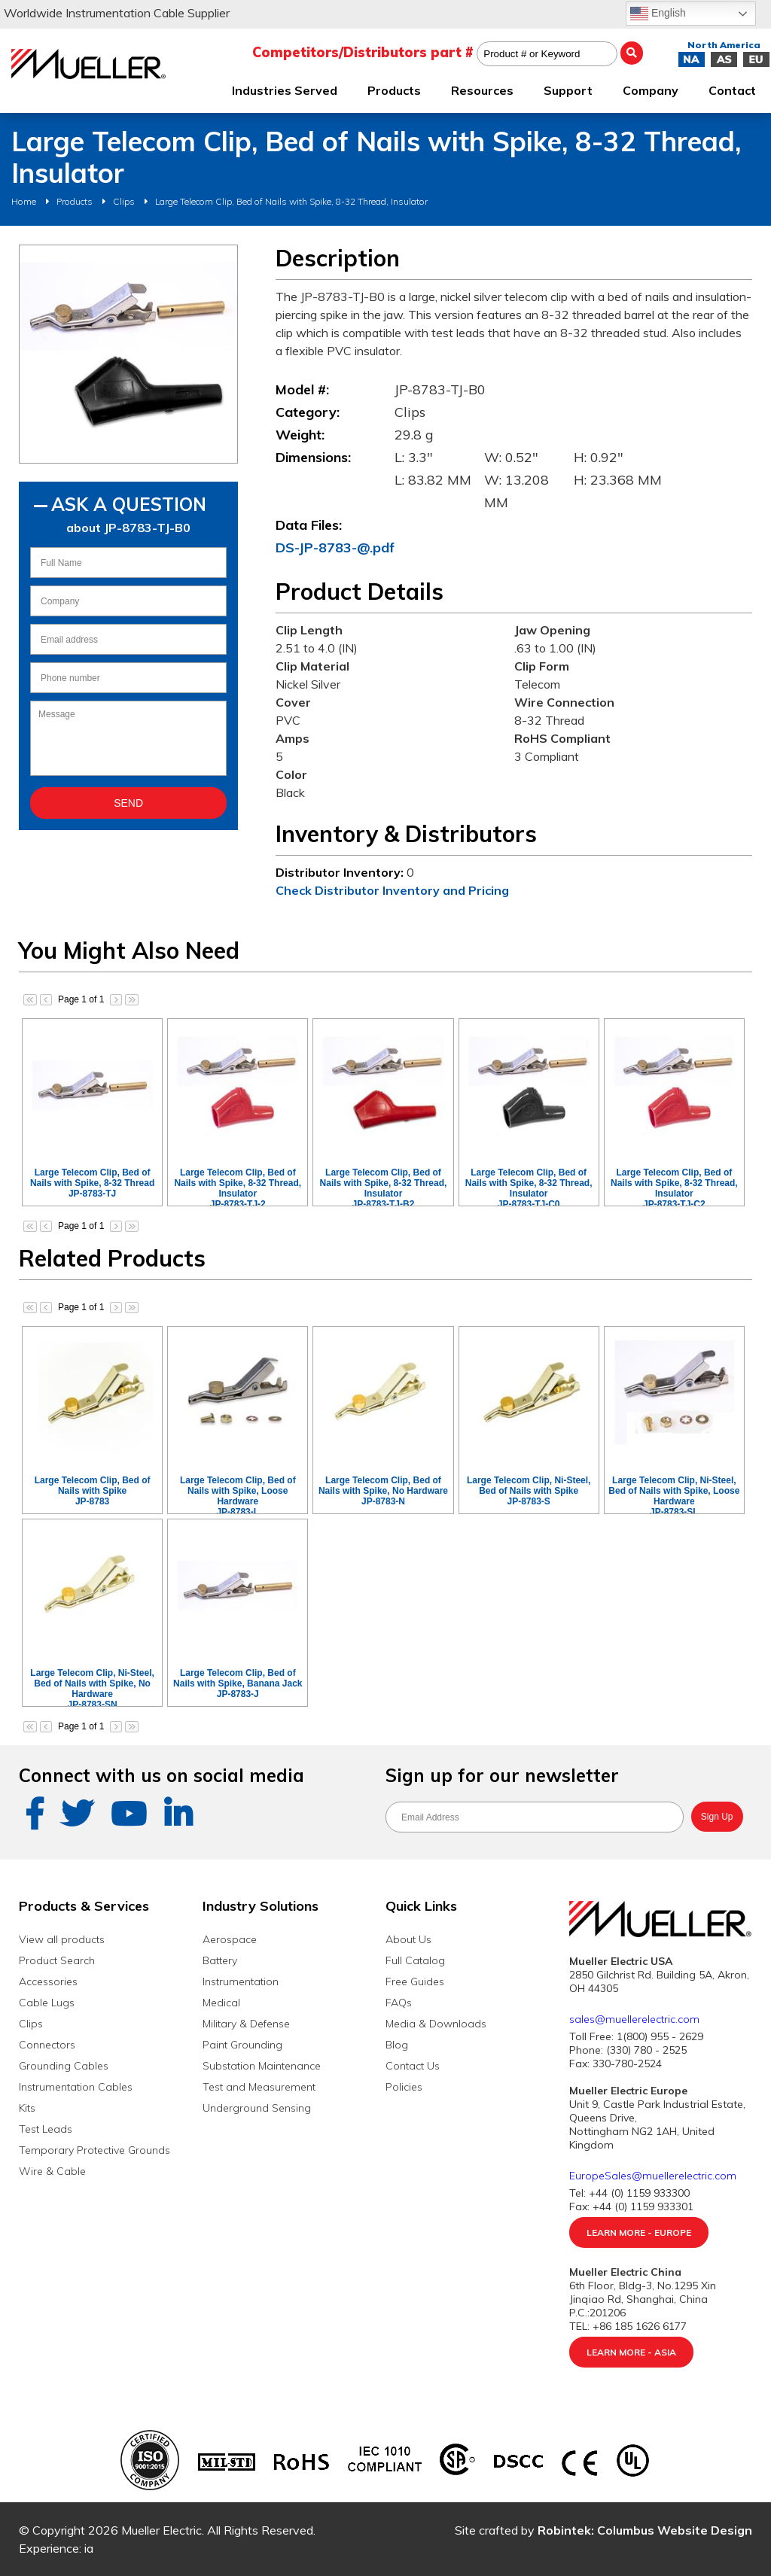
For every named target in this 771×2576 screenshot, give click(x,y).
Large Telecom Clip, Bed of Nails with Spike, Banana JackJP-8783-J (237, 1683)
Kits (27, 2108)
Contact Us (413, 2066)
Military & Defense (246, 2023)
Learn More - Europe (639, 2232)
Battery (220, 1960)
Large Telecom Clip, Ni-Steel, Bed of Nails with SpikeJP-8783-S (528, 1491)
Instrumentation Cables (76, 2087)
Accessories (48, 1981)
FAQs (399, 2002)
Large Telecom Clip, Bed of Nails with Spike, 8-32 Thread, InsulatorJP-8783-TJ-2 (237, 1188)
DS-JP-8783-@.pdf (335, 547)
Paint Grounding (242, 2044)
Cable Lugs (47, 2002)
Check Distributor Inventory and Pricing (392, 890)
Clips (124, 201)
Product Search (57, 1960)
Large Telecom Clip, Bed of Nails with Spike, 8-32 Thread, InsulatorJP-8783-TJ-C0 (529, 1188)
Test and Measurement (259, 2087)
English (658, 14)
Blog (397, 2044)
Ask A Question (128, 504)
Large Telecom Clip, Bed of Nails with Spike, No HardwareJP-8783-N (383, 1491)
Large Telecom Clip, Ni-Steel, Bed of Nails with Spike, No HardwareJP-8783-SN (92, 1689)
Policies (404, 2087)
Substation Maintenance (262, 2066)
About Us (408, 1939)
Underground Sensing (257, 2108)
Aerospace (230, 1939)
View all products (62, 1939)
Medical (221, 2002)
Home (23, 201)
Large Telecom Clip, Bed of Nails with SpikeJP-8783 (93, 1491)
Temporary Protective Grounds (94, 2150)
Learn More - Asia (631, 2352)
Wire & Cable (52, 2171)
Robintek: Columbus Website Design (645, 2530)
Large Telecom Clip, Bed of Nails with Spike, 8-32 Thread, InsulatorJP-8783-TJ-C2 (674, 1188)
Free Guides (415, 1981)
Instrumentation (241, 1981)
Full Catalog (415, 1960)
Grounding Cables (63, 2066)
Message (128, 738)
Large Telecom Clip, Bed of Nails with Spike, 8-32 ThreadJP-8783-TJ (92, 1183)
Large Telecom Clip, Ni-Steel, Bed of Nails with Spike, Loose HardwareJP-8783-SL (673, 1496)
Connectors (47, 2044)
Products (74, 201)
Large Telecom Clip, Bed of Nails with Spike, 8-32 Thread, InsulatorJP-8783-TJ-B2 (383, 1188)
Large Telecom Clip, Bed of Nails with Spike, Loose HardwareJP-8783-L (238, 1496)
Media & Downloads (436, 2023)
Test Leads (45, 2129)
